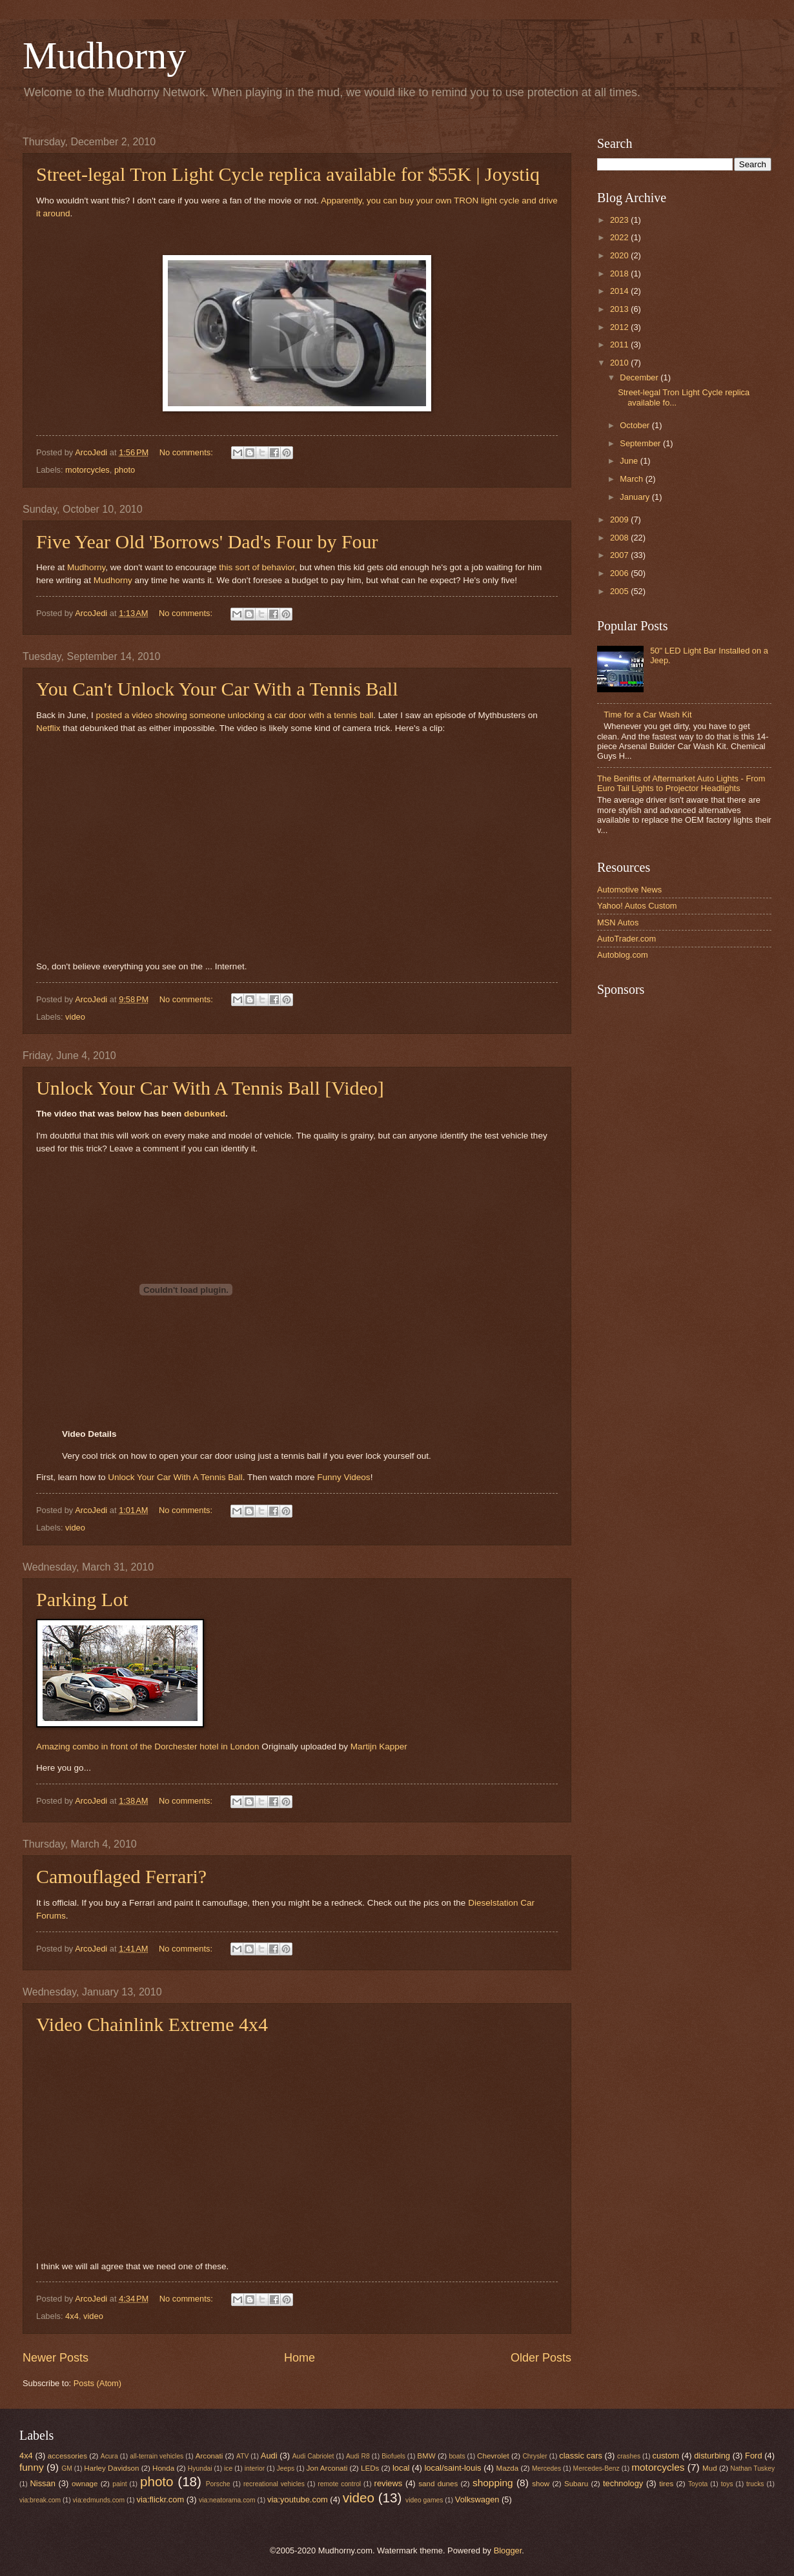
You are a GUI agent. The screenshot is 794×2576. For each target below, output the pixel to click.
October (635, 425)
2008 (620, 537)
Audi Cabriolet (313, 2456)
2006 (620, 573)
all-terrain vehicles (156, 2456)
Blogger (508, 2550)
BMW (426, 2456)
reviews (388, 2483)
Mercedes (546, 2468)
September (641, 443)
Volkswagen (477, 2499)
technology (623, 2483)
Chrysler (534, 2456)
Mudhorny (104, 55)
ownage (85, 2484)
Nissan (43, 2483)
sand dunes (438, 2484)
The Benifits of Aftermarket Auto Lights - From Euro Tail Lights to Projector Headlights (681, 783)
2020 (620, 255)
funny (31, 2467)
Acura (109, 2456)
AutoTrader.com (626, 938)
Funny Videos (343, 1477)
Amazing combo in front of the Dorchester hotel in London (148, 1746)
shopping (493, 2482)
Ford (753, 2455)
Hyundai (200, 2468)
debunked (204, 1113)
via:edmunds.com (98, 2500)
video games (424, 2500)
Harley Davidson (111, 2468)
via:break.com (40, 2500)
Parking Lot (82, 1599)
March (632, 479)
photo (124, 470)
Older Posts (541, 2357)
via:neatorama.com (227, 2500)
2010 (620, 362)
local (400, 2468)
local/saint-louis (452, 2468)
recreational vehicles (274, 2484)
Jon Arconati (327, 2468)
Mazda (507, 2468)
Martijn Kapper (379, 1746)
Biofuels (393, 2456)
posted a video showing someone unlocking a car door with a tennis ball (234, 715)
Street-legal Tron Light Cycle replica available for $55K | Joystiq (288, 174)
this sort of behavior (256, 567)
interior (255, 2468)
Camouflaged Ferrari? (121, 1876)
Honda (163, 2468)
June (630, 461)
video (75, 1017)
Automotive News (629, 889)
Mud (709, 2468)
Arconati (209, 2456)
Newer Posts (55, 2357)
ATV (242, 2456)
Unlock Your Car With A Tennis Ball (175, 1477)
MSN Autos (617, 922)
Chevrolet (493, 2456)
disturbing (712, 2455)
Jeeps (285, 2468)
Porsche (218, 2484)
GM (66, 2468)
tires (666, 2484)
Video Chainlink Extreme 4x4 (152, 2024)
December (640, 377)
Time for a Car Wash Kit (647, 714)
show (540, 2484)
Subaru (576, 2484)
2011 (620, 344)
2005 (620, 591)
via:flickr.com (161, 2499)
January (635, 497)
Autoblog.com (622, 955)
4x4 (72, 2316)
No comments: (187, 452)
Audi (269, 2455)
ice (228, 2468)
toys (727, 2484)
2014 (620, 291)
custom (666, 2455)
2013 (620, 309)
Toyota (697, 2484)
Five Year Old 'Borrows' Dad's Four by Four (207, 541)
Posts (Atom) (97, 2383)
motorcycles (87, 470)
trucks (755, 2484)
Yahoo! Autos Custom (637, 906)
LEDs (370, 2468)
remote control (339, 2484)
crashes (628, 2456)
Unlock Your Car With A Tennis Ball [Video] (210, 1087)
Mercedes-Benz (596, 2468)
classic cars (580, 2455)
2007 (620, 555)
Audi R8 (358, 2456)
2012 (620, 327)
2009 (620, 519)
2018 (620, 273)
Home (299, 2357)
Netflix (48, 728)
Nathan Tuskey (752, 2468)
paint (119, 2484)
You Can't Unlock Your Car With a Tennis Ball (217, 688)
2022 (620, 237)
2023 (620, 220)
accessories (67, 2456)
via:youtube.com (297, 2499)
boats (457, 2456)
